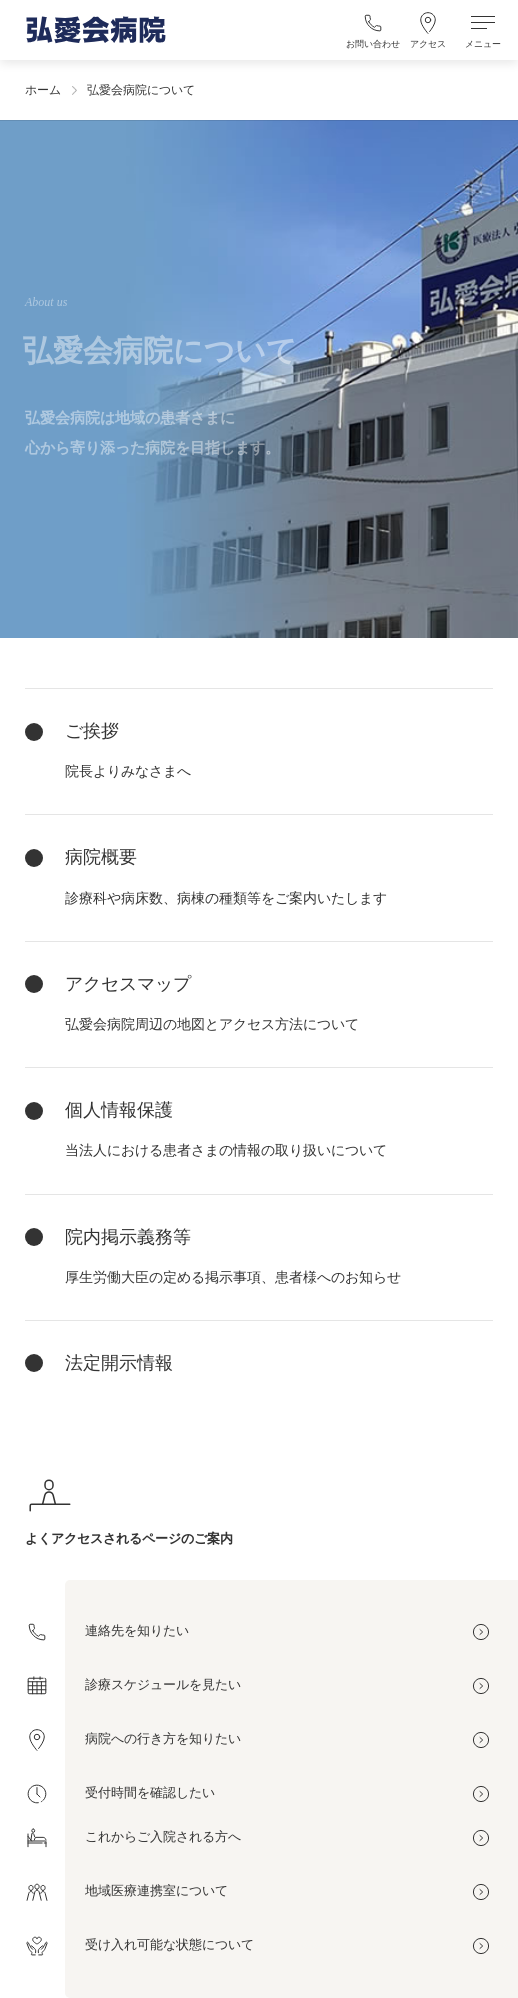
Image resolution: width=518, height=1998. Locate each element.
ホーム (43, 90)
